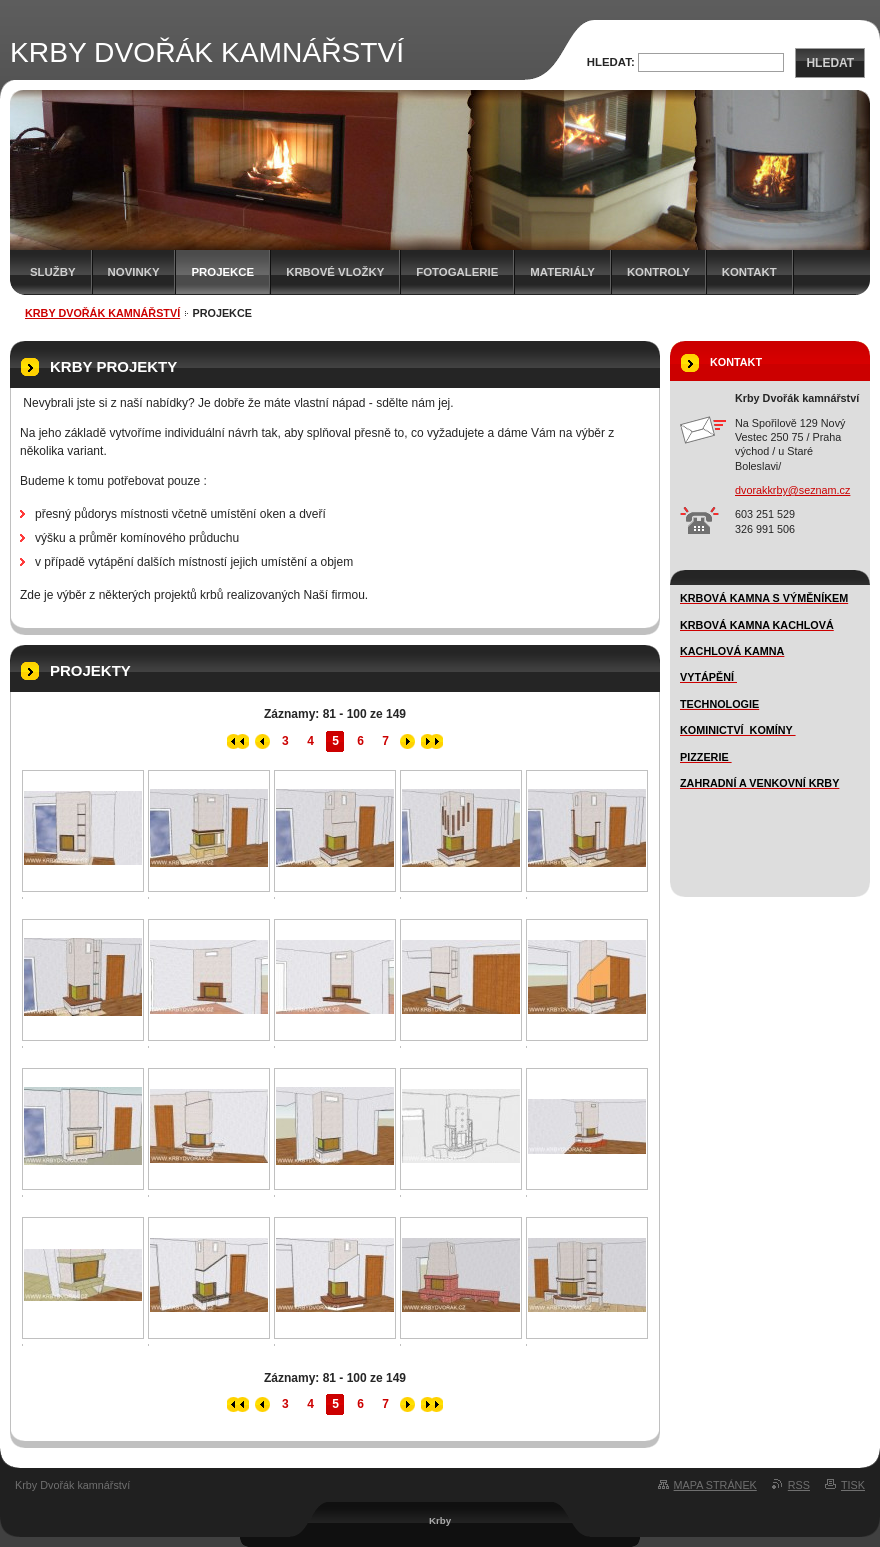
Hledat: (611, 62)
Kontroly (658, 272)
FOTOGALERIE (457, 272)
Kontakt (749, 272)
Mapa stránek (715, 1485)
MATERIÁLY (562, 272)
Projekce (222, 272)
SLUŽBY (53, 272)
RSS (799, 1485)
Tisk (853, 1485)
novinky (134, 272)
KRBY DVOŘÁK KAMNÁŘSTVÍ (102, 313)
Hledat (830, 63)
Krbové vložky (335, 272)
